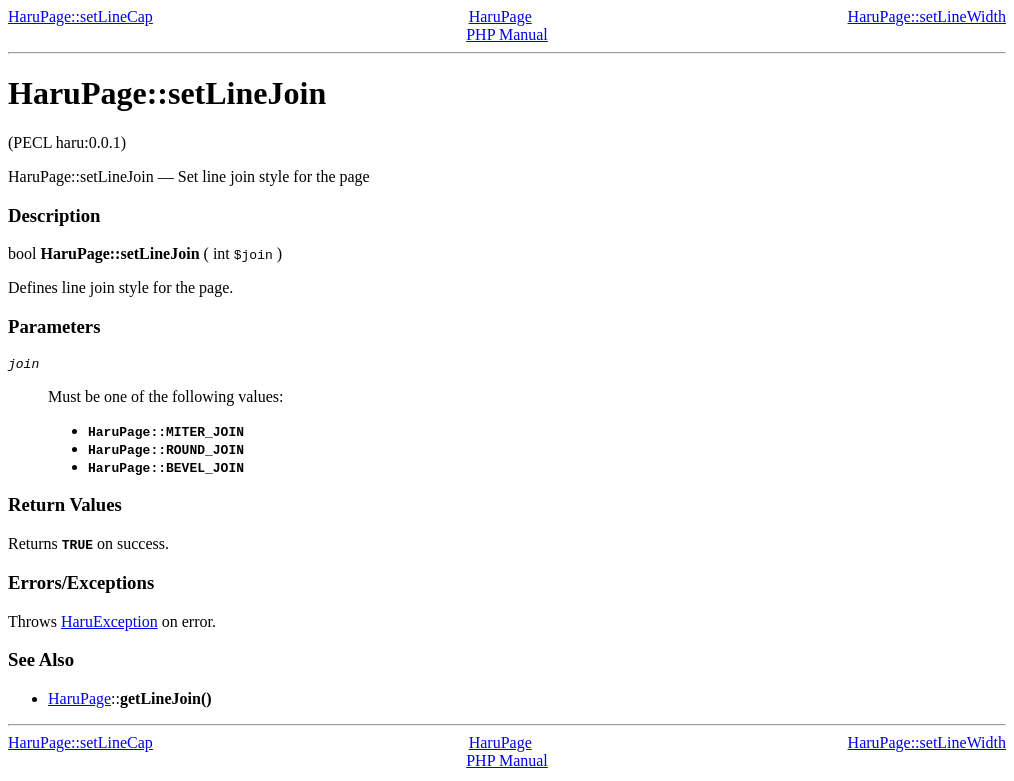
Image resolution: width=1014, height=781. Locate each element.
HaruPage (500, 16)
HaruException (109, 624)
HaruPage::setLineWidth (927, 16)
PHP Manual (507, 34)
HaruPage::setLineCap (80, 16)
